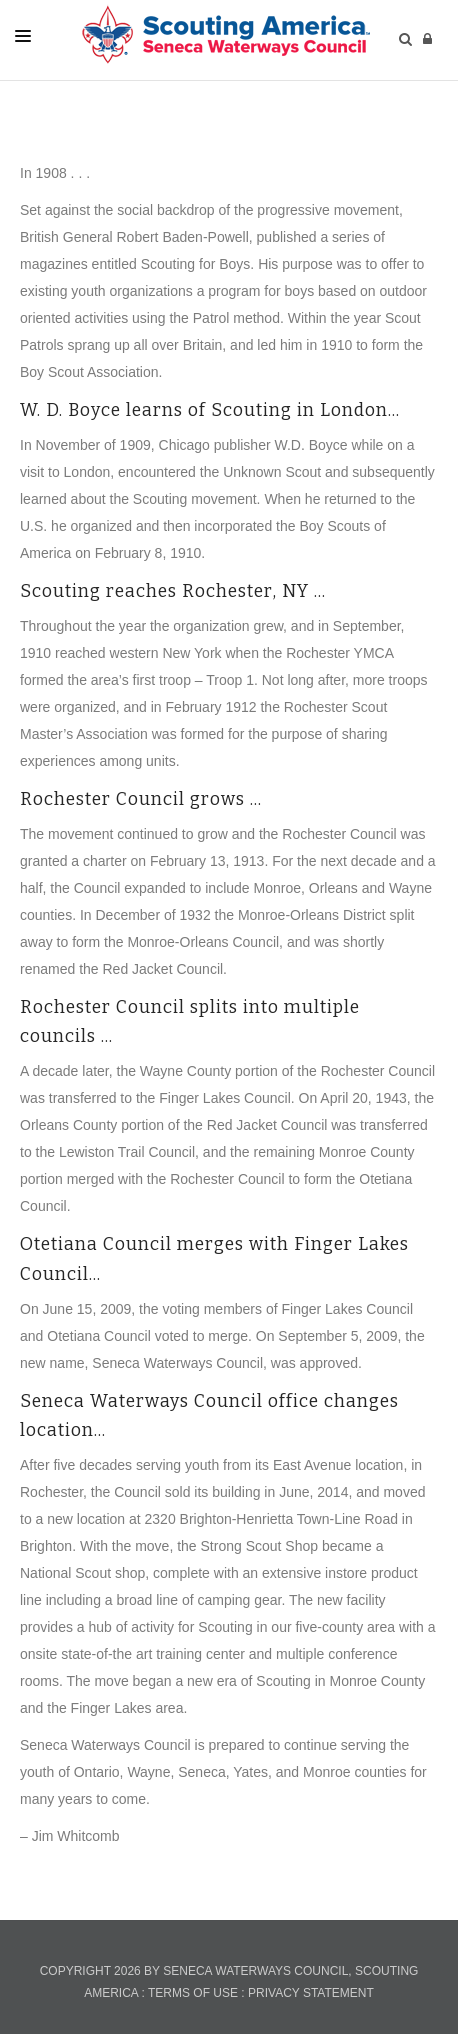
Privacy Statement (311, 1993)
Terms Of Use (193, 1993)
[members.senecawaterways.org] (224, 34)
